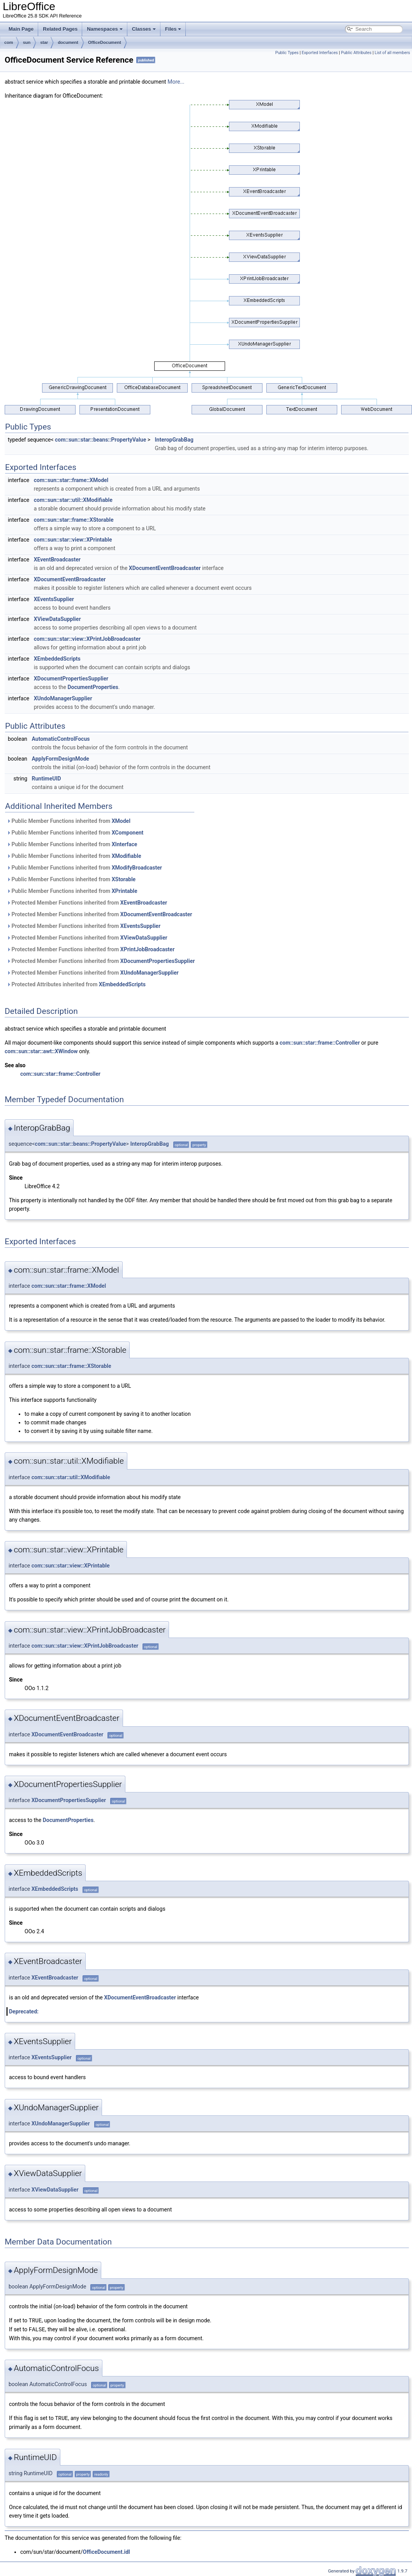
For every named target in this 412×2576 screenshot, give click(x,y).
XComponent (128, 832)
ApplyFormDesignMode (60, 759)
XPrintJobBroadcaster (147, 949)
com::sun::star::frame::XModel (71, 480)
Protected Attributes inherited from (76, 984)
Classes (144, 29)
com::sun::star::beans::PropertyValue (100, 440)
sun (27, 42)
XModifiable (126, 856)
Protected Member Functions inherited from (87, 903)
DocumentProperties (92, 687)
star (44, 42)
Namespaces (105, 29)
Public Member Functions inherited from (68, 821)
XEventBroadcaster (57, 559)
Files (173, 29)
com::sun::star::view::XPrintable (73, 540)
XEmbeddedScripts (57, 659)
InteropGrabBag (174, 440)
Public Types (287, 52)
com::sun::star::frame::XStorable (74, 520)
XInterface (124, 844)
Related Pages (60, 29)
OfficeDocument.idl (106, 2551)
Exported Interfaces (320, 52)
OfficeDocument (104, 42)
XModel (121, 821)
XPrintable (124, 891)
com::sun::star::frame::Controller (320, 1043)
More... (175, 82)
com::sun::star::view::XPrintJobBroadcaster (87, 639)
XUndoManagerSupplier (63, 698)
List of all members (392, 52)
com (8, 42)
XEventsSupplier (54, 599)
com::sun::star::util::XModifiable (73, 500)
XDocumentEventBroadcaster (165, 568)
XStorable (124, 879)
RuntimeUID (46, 778)
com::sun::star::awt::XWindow (41, 1051)
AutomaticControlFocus (61, 739)
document (68, 42)
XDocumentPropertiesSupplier (71, 678)
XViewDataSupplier (57, 619)
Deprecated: (24, 2011)
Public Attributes (356, 52)
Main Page (21, 29)
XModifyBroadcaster (137, 868)
